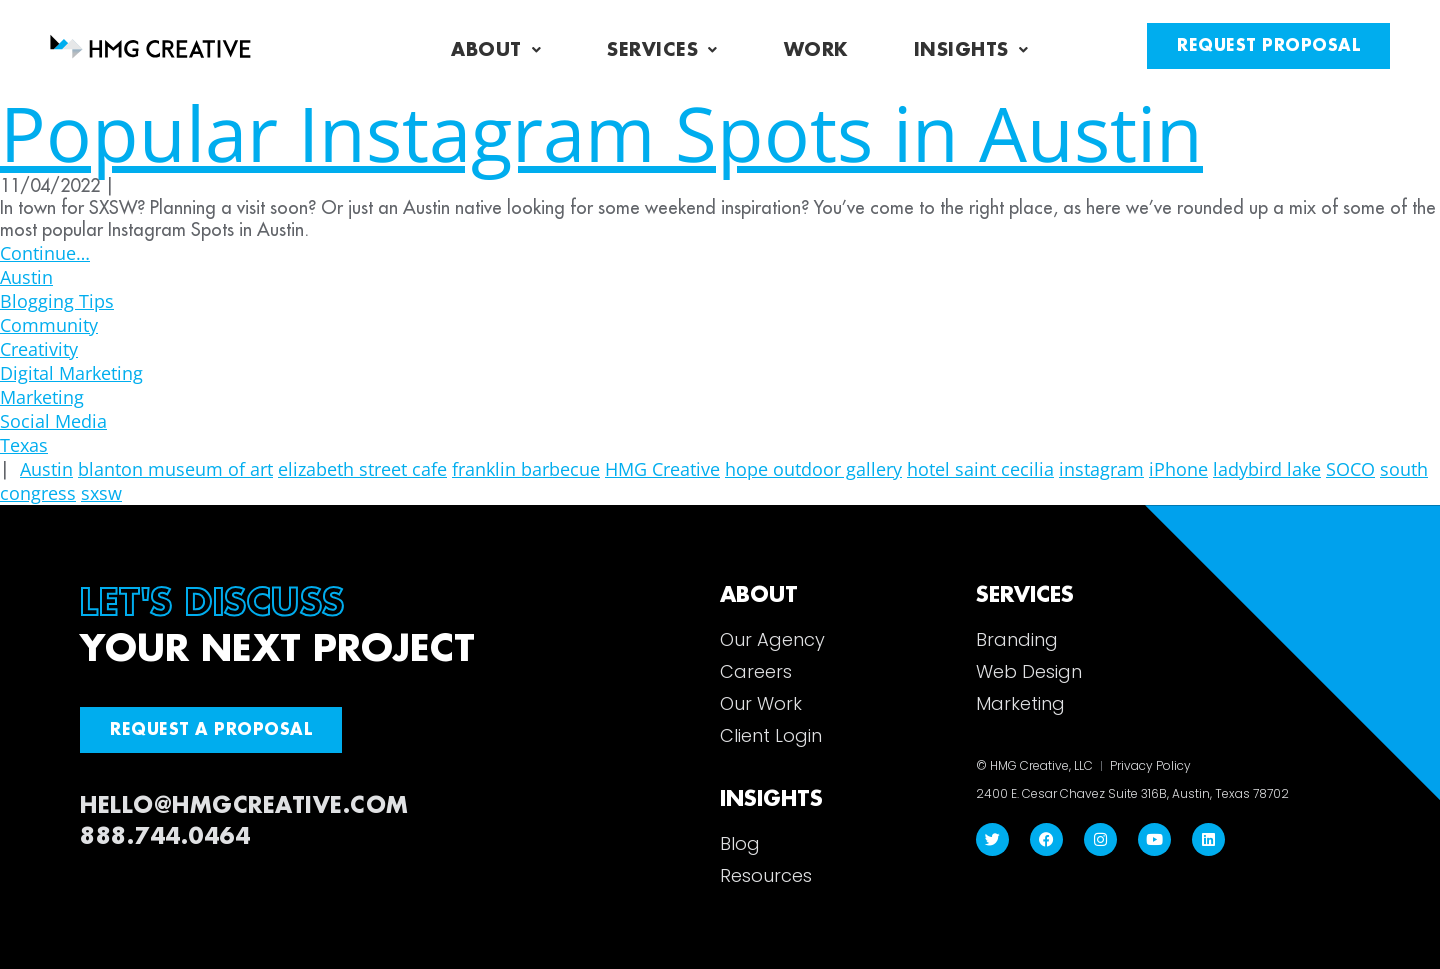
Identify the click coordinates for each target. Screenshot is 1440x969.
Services (662, 50)
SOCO (1350, 469)
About (496, 50)
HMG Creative (662, 469)
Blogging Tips (57, 301)
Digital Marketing (71, 373)
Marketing (42, 397)
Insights (971, 50)
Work (816, 50)
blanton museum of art (175, 469)
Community (49, 325)
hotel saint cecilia (980, 469)
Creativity (39, 349)
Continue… (45, 253)
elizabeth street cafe (362, 469)
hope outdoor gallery (813, 469)
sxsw (101, 493)
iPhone (1178, 469)
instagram (1101, 469)
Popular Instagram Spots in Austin (601, 132)
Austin (26, 277)
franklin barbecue (526, 469)
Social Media (53, 421)
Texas (24, 445)
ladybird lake (1267, 469)
